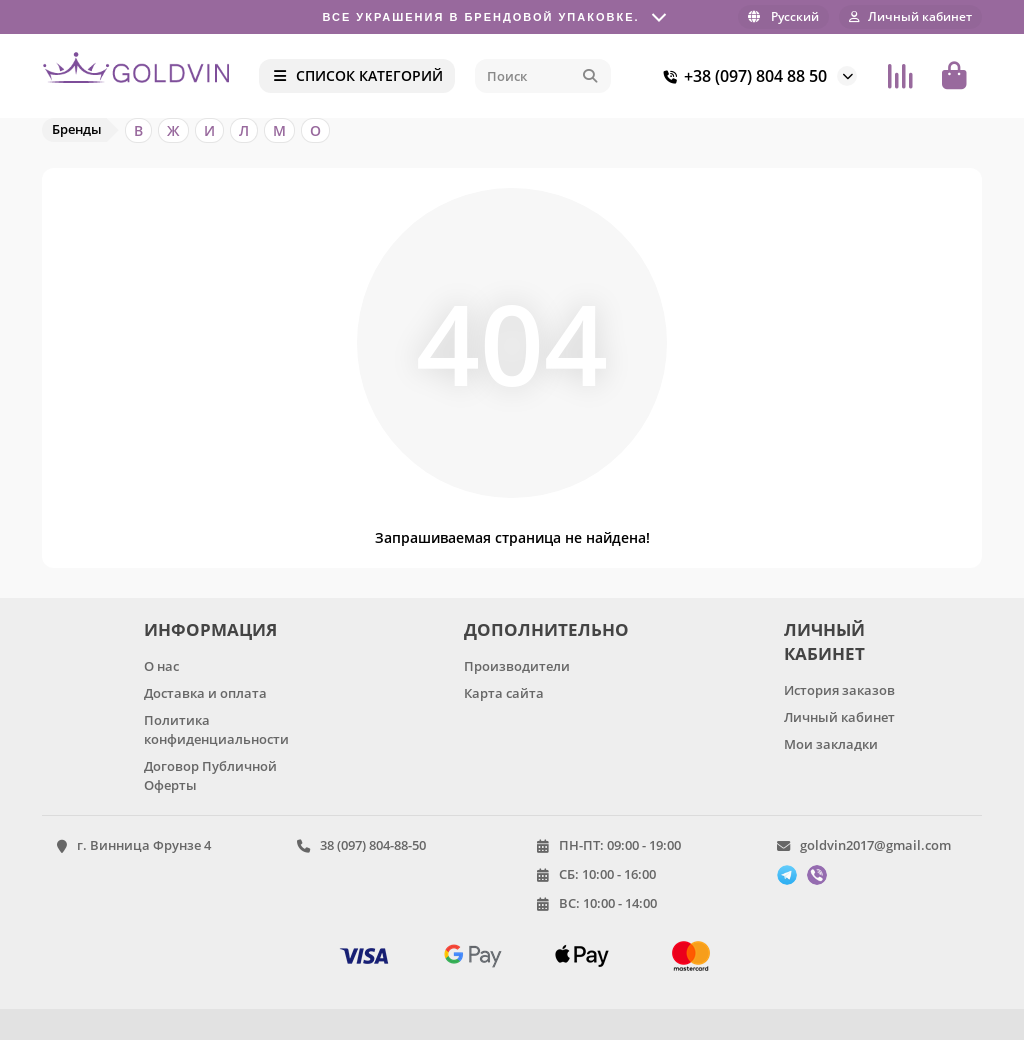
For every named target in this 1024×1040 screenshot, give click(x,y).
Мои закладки (831, 744)
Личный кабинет (839, 717)
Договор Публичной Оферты (210, 775)
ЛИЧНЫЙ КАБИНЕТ (824, 641)
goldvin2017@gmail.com (875, 845)
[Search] (543, 76)
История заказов (839, 690)
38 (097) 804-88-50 (373, 845)
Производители (517, 666)
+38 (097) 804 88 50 (741, 76)
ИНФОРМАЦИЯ (210, 629)
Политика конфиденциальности (216, 729)
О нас (161, 666)
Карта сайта (504, 693)
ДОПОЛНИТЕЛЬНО (543, 629)
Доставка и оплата (205, 693)
